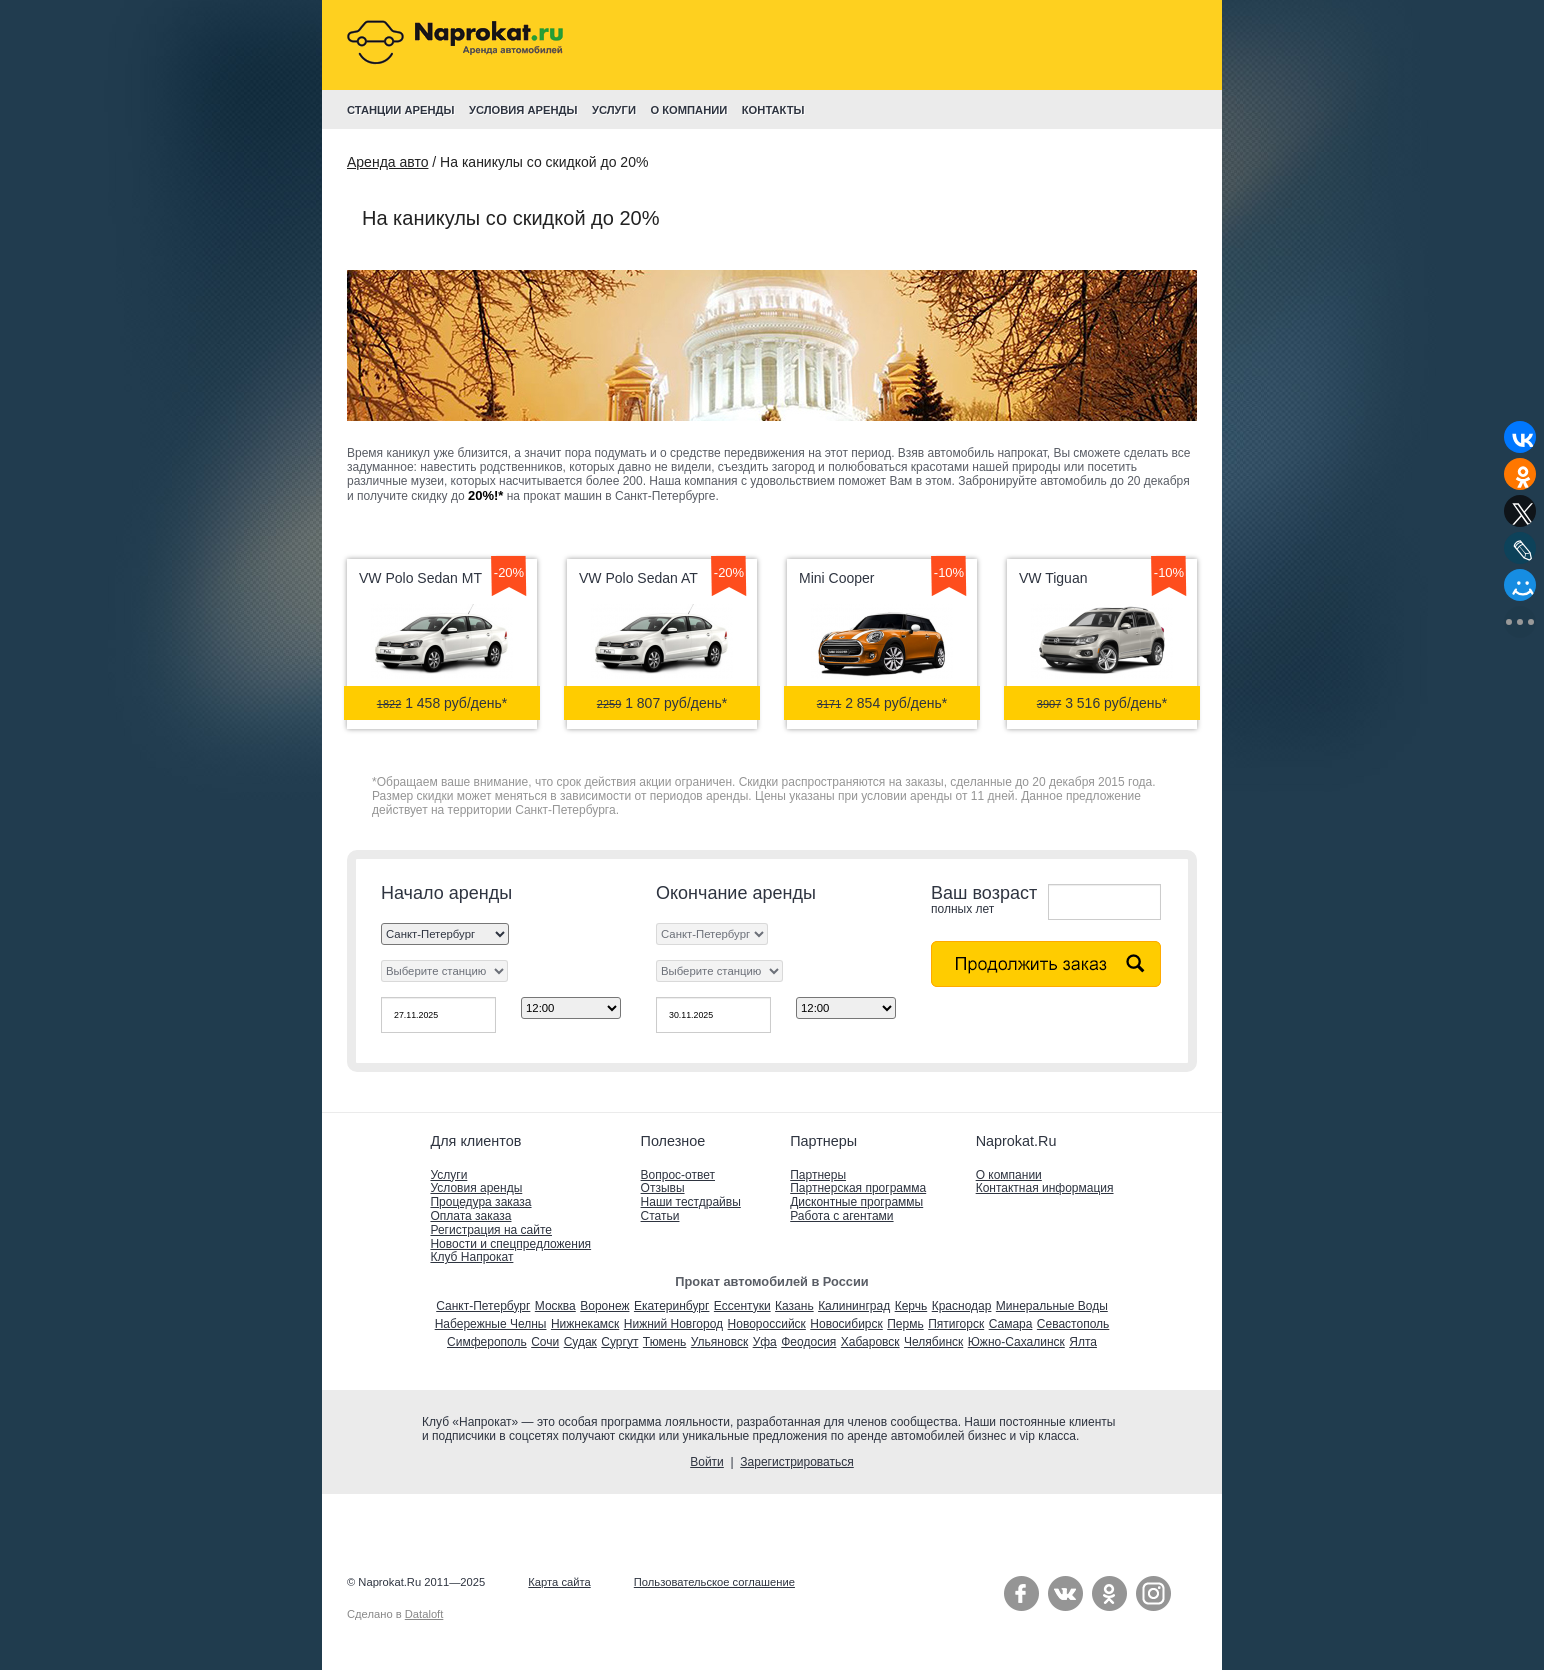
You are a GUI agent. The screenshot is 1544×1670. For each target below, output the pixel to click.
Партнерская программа (858, 1188)
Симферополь (487, 1342)
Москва (555, 1306)
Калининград (854, 1306)
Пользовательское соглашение (714, 1582)
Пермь (905, 1324)
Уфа (765, 1342)
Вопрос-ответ (678, 1175)
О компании (1009, 1175)
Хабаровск (870, 1342)
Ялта (1083, 1342)
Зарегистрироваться (796, 1462)
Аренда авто (387, 162)
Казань (794, 1306)
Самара (1011, 1324)
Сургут (619, 1342)
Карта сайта (559, 1582)
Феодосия (808, 1342)
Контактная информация (1045, 1188)
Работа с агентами (841, 1216)
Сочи (545, 1342)
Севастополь (1073, 1324)
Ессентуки (742, 1306)
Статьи (660, 1216)
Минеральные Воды (1052, 1306)
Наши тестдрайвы (691, 1202)
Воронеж (604, 1306)
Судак (580, 1342)
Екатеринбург (672, 1306)
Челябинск (933, 1342)
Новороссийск (767, 1324)
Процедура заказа (480, 1202)
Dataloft (424, 1614)
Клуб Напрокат (471, 1257)
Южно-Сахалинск (1016, 1342)
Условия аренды (476, 1188)
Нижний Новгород (673, 1324)
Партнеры (818, 1175)
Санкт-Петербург (483, 1306)
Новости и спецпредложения (510, 1244)
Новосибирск (846, 1324)
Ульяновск (719, 1342)
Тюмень (664, 1342)
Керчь (911, 1306)
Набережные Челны (491, 1324)
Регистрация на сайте (491, 1230)
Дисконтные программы (856, 1202)
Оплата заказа (470, 1216)
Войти (707, 1462)
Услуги (448, 1175)
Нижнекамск (585, 1324)
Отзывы (663, 1188)
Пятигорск (956, 1324)
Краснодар (962, 1306)
